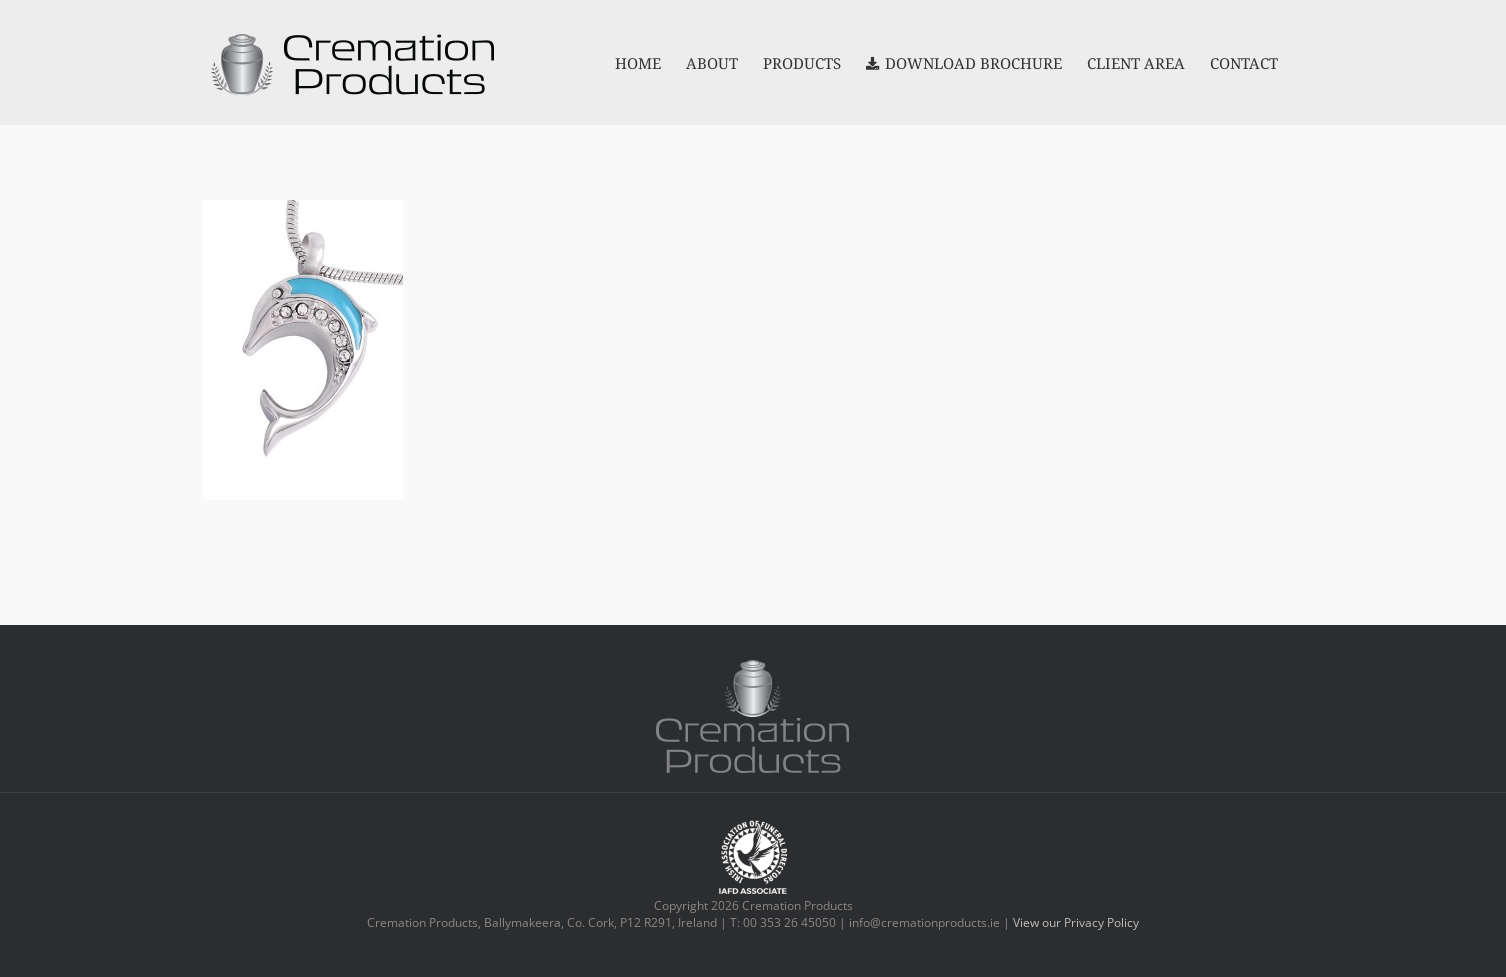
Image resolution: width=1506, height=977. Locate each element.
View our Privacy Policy (1076, 922)
